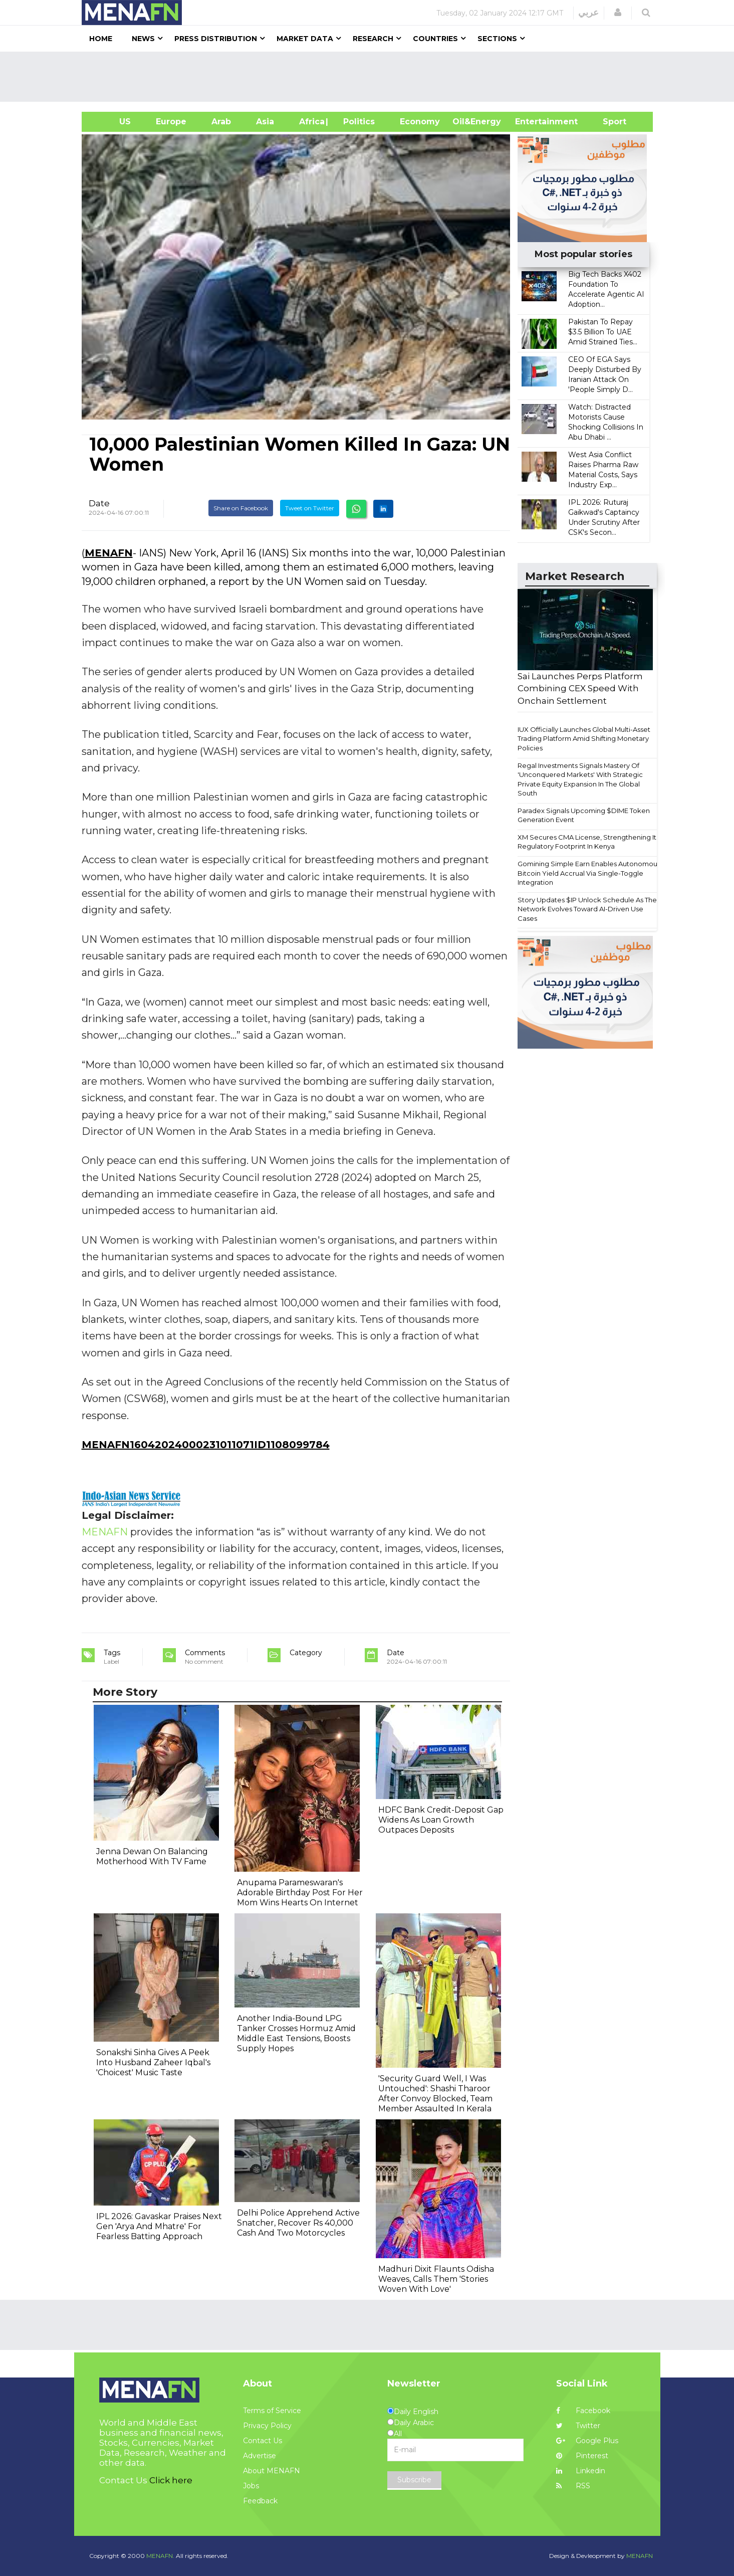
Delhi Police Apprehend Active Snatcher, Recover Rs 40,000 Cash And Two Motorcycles (298, 2223)
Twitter (578, 2425)
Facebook (583, 2410)
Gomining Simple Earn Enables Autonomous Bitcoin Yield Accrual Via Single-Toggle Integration (589, 873)
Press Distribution (215, 38)
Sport (608, 121)
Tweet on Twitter (309, 508)
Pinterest (582, 2455)
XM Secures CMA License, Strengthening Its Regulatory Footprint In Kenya (588, 842)
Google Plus (587, 2440)
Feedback (260, 2500)
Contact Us (262, 2440)
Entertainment (531, 121)
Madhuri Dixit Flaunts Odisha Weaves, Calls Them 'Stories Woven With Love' (436, 2279)
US (112, 121)
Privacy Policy (267, 2425)
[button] (617, 12)
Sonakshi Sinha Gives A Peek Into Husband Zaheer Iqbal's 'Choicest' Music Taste (153, 2062)
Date (99, 503)
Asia (265, 121)
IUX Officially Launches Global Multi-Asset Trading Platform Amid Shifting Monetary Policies (584, 738)
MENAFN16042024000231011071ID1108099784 (206, 1445)
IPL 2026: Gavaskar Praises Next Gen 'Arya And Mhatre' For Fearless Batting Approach (159, 2226)
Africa (311, 121)
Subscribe (414, 2479)
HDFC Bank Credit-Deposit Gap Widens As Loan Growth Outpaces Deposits (441, 1820)
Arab (221, 121)
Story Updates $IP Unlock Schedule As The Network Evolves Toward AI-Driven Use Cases (587, 909)
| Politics (356, 121)
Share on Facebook (240, 508)
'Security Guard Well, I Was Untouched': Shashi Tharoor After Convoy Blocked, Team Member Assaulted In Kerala (435, 2093)
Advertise (259, 2455)
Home (100, 38)
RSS (573, 2485)
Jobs (251, 2485)
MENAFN (109, 553)
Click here (170, 2480)
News (143, 38)
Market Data (305, 38)
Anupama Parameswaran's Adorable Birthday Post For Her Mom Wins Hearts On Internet (300, 1892)
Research (373, 38)
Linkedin (580, 2470)
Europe (171, 121)
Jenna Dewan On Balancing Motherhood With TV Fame (152, 1856)
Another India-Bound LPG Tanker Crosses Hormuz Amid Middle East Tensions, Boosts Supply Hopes (296, 2033)
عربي (588, 12)
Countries (435, 38)
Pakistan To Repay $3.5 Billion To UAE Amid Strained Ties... (602, 331)
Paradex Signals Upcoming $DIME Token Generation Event (584, 815)
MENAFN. (160, 2555)
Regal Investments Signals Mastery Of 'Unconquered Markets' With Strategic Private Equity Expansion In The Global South (580, 779)
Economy (419, 121)
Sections (497, 38)
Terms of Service (272, 2410)
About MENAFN (271, 2470)
